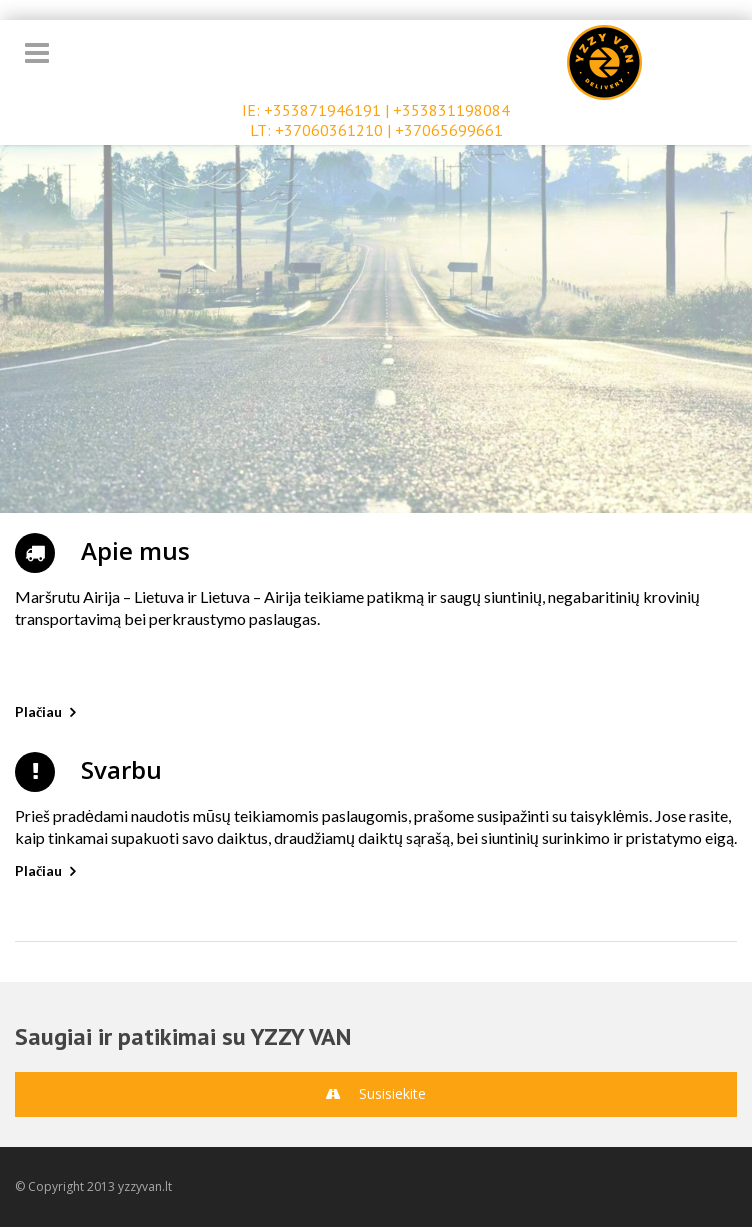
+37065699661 (449, 130)
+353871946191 (322, 110)
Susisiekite (376, 1093)
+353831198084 (451, 110)
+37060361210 (329, 130)
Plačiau (38, 711)
